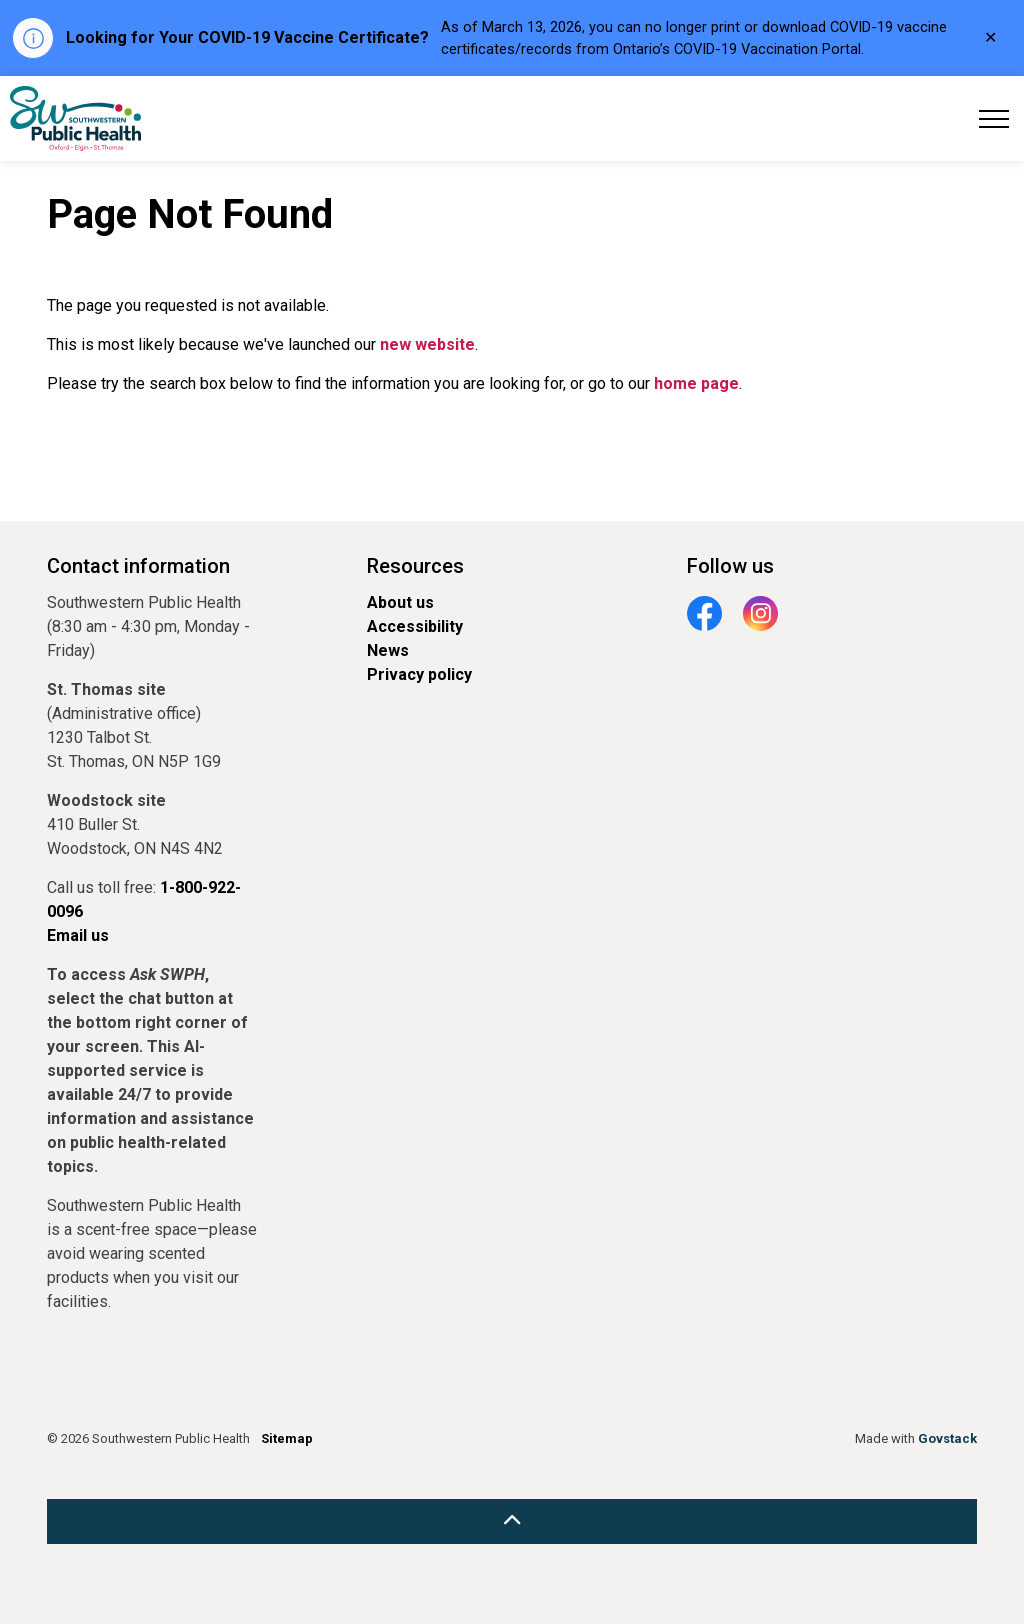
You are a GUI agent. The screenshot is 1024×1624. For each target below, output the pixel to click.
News (388, 650)
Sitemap (287, 1438)
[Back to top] (512, 1521)
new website (427, 344)
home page (696, 383)
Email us (78, 935)
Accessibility (415, 626)
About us (400, 602)
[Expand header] (994, 118)
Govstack (947, 1438)
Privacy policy (419, 674)
